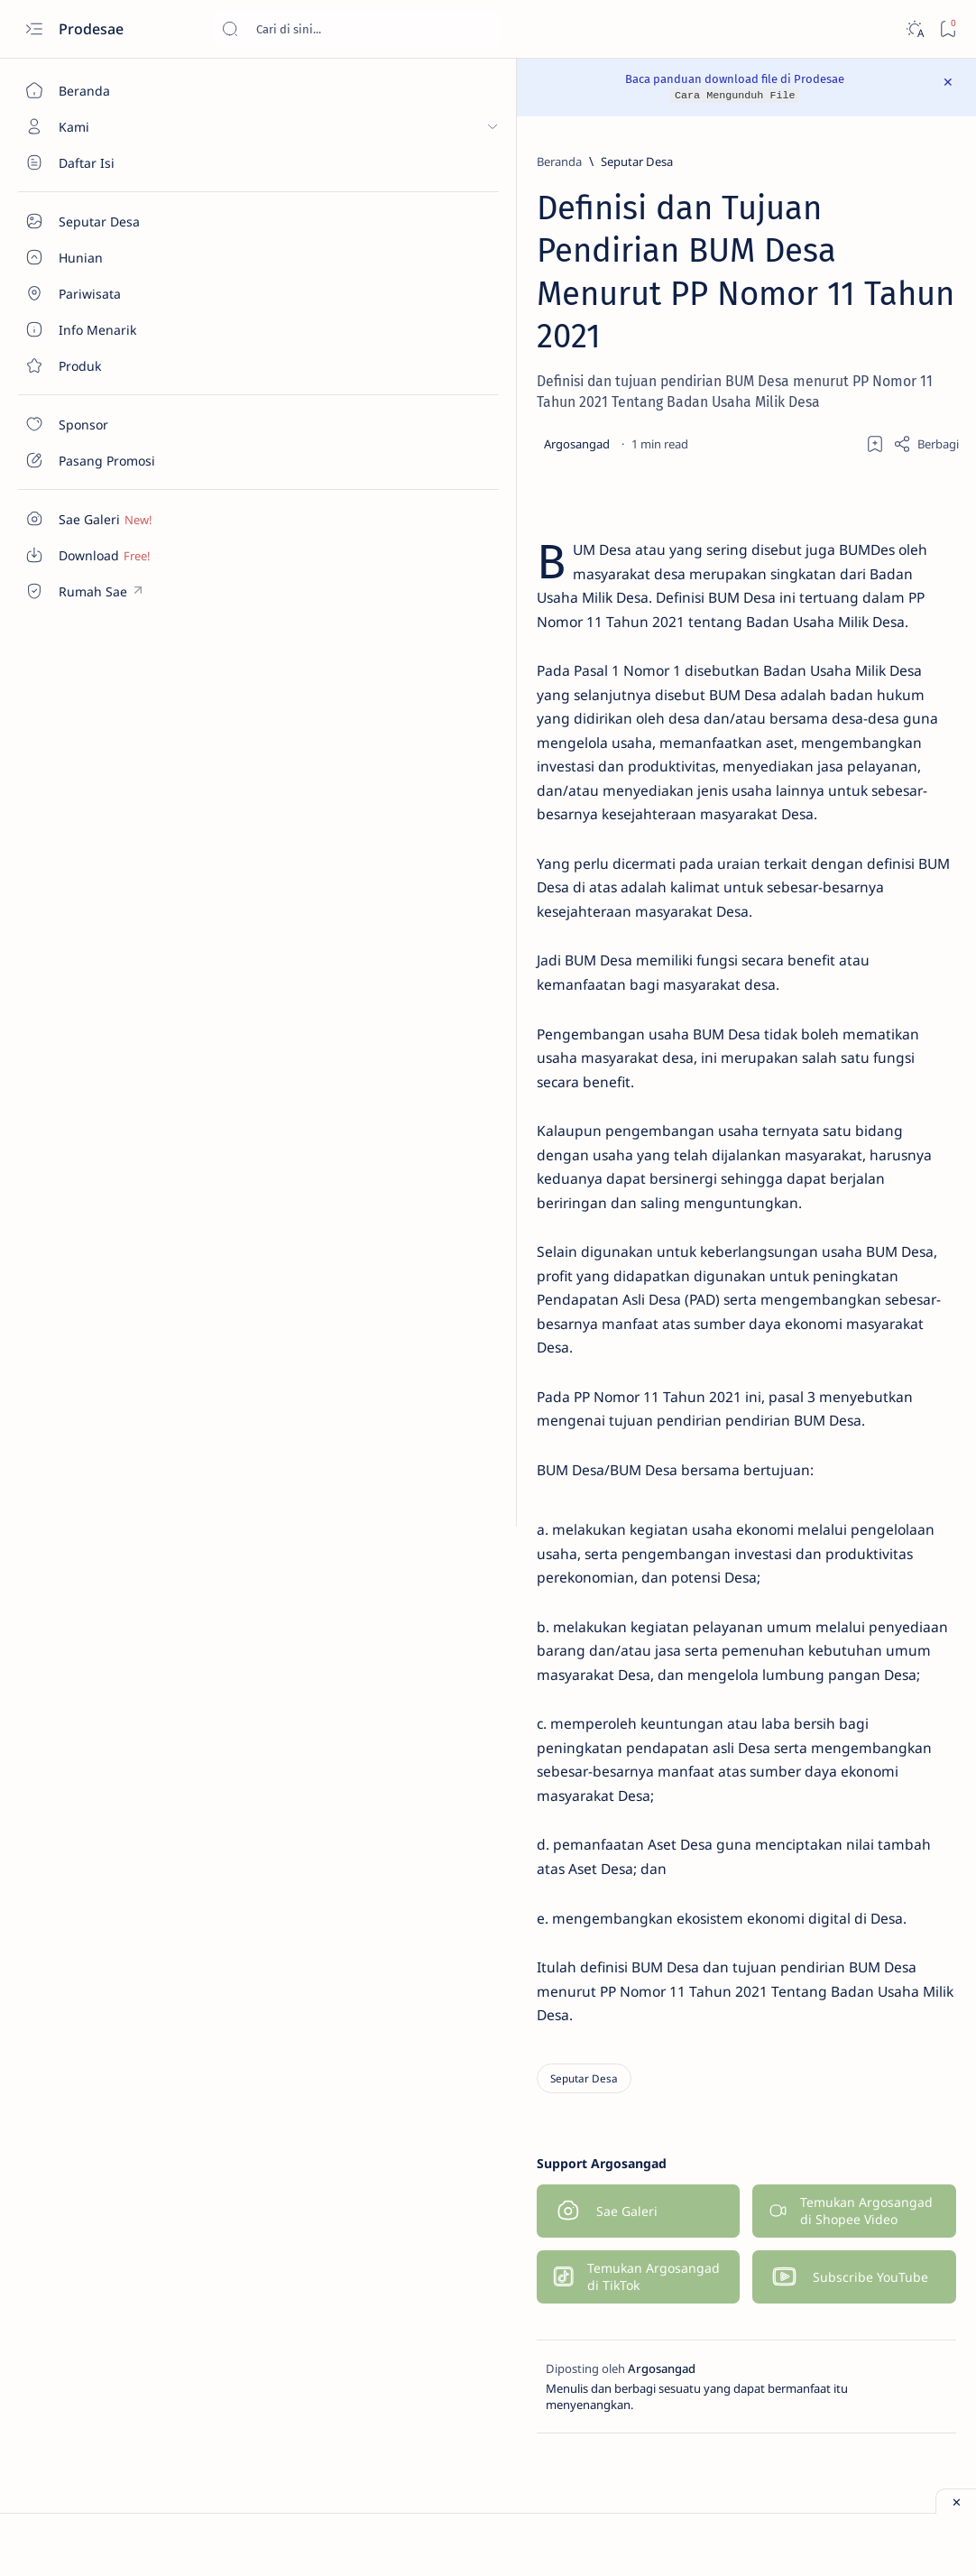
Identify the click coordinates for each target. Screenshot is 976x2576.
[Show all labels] (780, 385)
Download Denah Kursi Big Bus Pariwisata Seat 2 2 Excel (845, 710)
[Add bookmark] (604, 401)
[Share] (655, 401)
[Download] (899, 207)
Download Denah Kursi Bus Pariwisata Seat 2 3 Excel (841, 552)
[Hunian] (899, 253)
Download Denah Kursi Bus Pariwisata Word (841, 632)
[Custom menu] (103, 519)
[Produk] (899, 343)
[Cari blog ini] (356, 29)
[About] (103, 257)
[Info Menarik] (899, 298)
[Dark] (914, 29)
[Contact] (103, 365)
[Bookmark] (947, 29)
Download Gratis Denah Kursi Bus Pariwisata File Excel (848, 789)
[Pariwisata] (778, 343)
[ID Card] (778, 298)
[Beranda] (103, 90)
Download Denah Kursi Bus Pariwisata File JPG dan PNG (842, 868)
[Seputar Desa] (103, 162)
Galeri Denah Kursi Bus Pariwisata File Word (827, 1105)
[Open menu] (34, 29)
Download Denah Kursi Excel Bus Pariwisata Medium (846, 1027)
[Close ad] (955, 2501)
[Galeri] (778, 253)
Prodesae (93, 29)
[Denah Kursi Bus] (778, 207)
